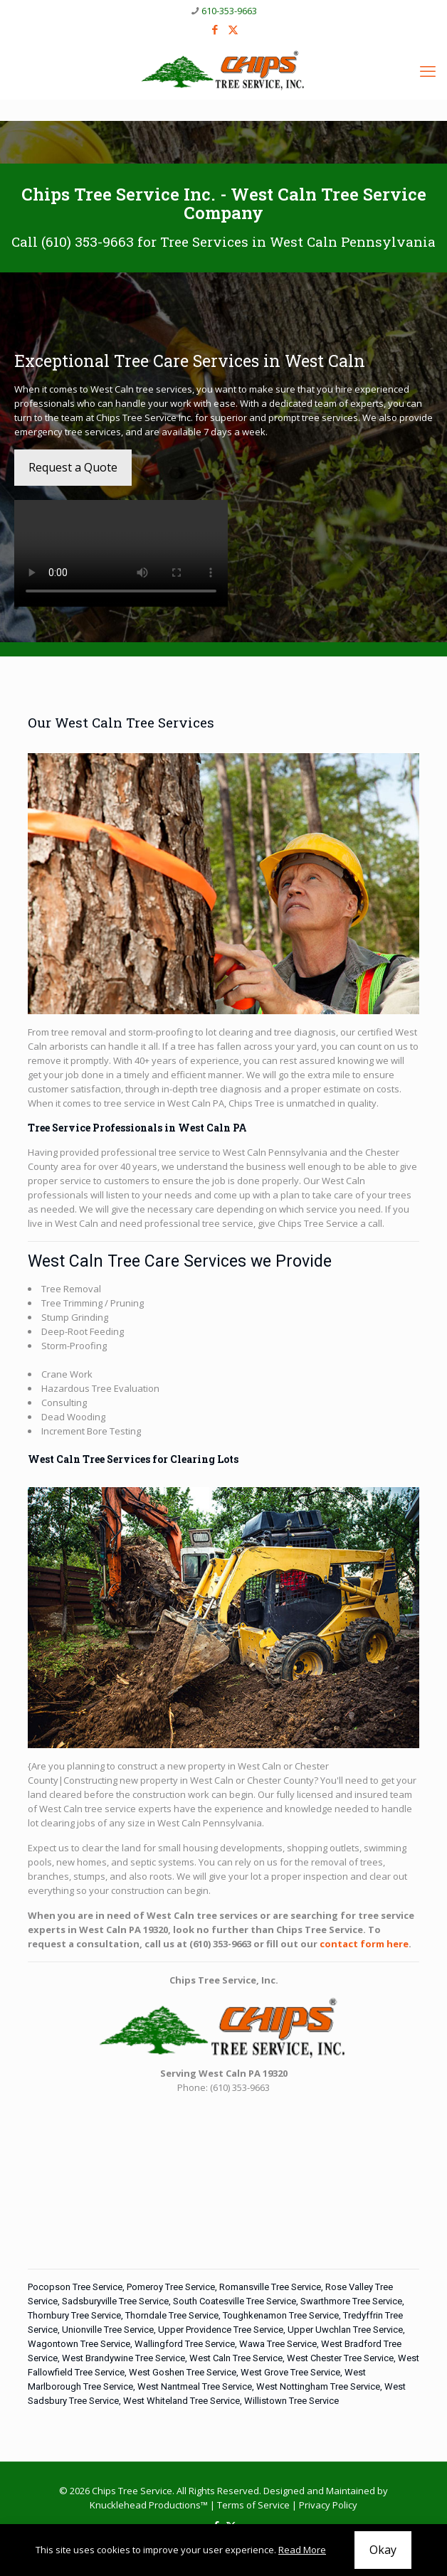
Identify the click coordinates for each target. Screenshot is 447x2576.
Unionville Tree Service (108, 2329)
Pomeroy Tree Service (171, 2287)
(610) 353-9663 (87, 241)
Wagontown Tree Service (79, 2343)
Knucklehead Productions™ (149, 2504)
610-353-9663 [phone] (229, 10)
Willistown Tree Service (291, 2400)
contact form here (364, 1943)
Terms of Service (253, 2504)
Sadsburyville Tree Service (115, 2301)
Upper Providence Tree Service (220, 2329)
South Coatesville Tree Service (234, 2301)
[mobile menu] (428, 70)
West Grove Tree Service (290, 2372)
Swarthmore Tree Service (351, 2301)
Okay (382, 2550)
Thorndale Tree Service (172, 2315)
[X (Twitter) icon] (233, 29)
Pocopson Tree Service (75, 2287)
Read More (302, 2549)
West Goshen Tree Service (182, 2372)
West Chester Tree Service (340, 2358)
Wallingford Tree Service (185, 2343)
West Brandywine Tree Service (123, 2358)
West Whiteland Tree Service (181, 2400)
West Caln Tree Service (236, 2358)
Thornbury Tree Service (74, 2315)
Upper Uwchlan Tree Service (345, 2329)
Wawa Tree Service (278, 2343)
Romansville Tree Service (270, 2287)
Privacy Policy (328, 2504)
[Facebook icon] (215, 29)
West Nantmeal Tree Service (194, 2386)
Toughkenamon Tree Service (281, 2315)
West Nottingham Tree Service (318, 2386)
